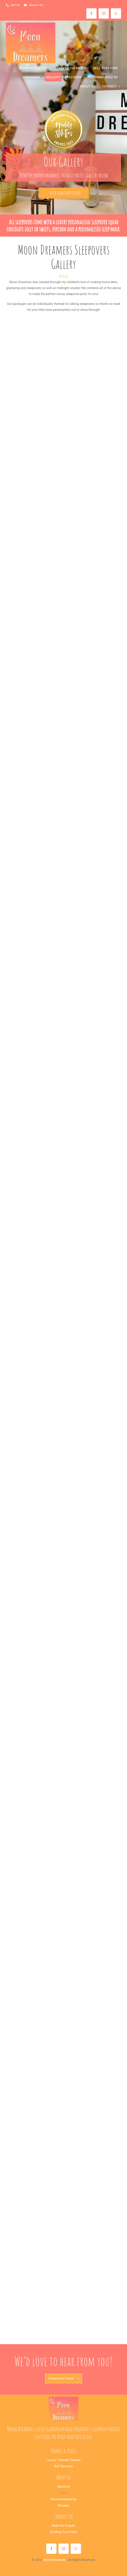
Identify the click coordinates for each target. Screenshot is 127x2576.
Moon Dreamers (54, 2560)
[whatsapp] (116, 13)
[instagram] (104, 13)
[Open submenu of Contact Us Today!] (79, 2378)
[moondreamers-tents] (63, 2398)
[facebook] (91, 13)
